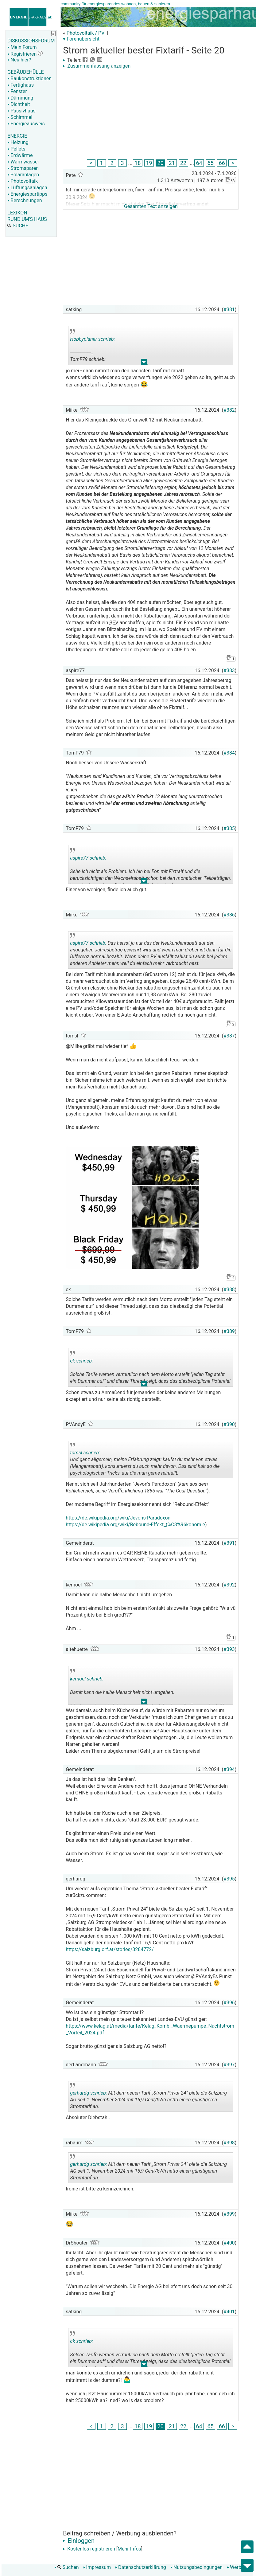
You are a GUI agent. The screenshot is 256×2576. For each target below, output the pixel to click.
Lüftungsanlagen (27, 187)
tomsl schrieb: (85, 1453)
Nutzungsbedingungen (196, 2567)
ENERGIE (17, 136)
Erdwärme (20, 155)
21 (171, 163)
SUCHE (17, 226)
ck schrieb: (81, 1361)
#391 (229, 1543)
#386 (229, 915)
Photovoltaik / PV (86, 33)
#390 (229, 1424)
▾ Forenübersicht (81, 39)
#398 (229, 2143)
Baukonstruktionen (29, 78)
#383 (229, 670)
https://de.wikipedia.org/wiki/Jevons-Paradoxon (118, 1518)
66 (221, 163)
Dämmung (20, 98)
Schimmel (19, 117)
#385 (229, 828)
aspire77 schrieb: (88, 858)
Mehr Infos (129, 2549)
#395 (229, 1879)
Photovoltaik (22, 181)
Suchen (66, 2567)
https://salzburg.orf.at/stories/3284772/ (110, 1949)
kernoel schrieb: (86, 1679)
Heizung (17, 142)
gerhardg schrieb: (88, 2093)
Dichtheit (18, 104)
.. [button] (144, 363)
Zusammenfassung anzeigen (96, 66)
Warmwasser (23, 162)
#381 (229, 309)
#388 (229, 1289)
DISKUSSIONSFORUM (31, 41)
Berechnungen (24, 200)
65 (210, 163)
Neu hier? (19, 60)
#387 (229, 1036)
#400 (229, 2243)
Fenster (17, 91)
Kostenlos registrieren (89, 2549)
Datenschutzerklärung (140, 2567)
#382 (229, 410)
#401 (229, 2312)
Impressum (97, 2567)
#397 (229, 2065)
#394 (229, 1769)
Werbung (238, 2567)
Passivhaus (21, 111)
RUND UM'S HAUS (27, 219)
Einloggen (79, 2540)
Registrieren (22, 54)
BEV (113, 622)
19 (149, 163)
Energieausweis (26, 124)
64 (199, 163)
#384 (229, 753)
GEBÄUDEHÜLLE (25, 72)
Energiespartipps (27, 194)
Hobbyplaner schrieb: (92, 339)
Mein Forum (22, 47)
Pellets (16, 149)
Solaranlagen (23, 175)
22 (183, 163)
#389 (229, 1331)
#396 (229, 2003)
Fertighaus (20, 85)
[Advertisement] (151, 115)
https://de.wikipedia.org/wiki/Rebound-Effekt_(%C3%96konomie (135, 1524)
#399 (229, 2214)
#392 (229, 1585)
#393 (229, 1649)
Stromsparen (23, 168)
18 (137, 163)
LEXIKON (17, 213)
